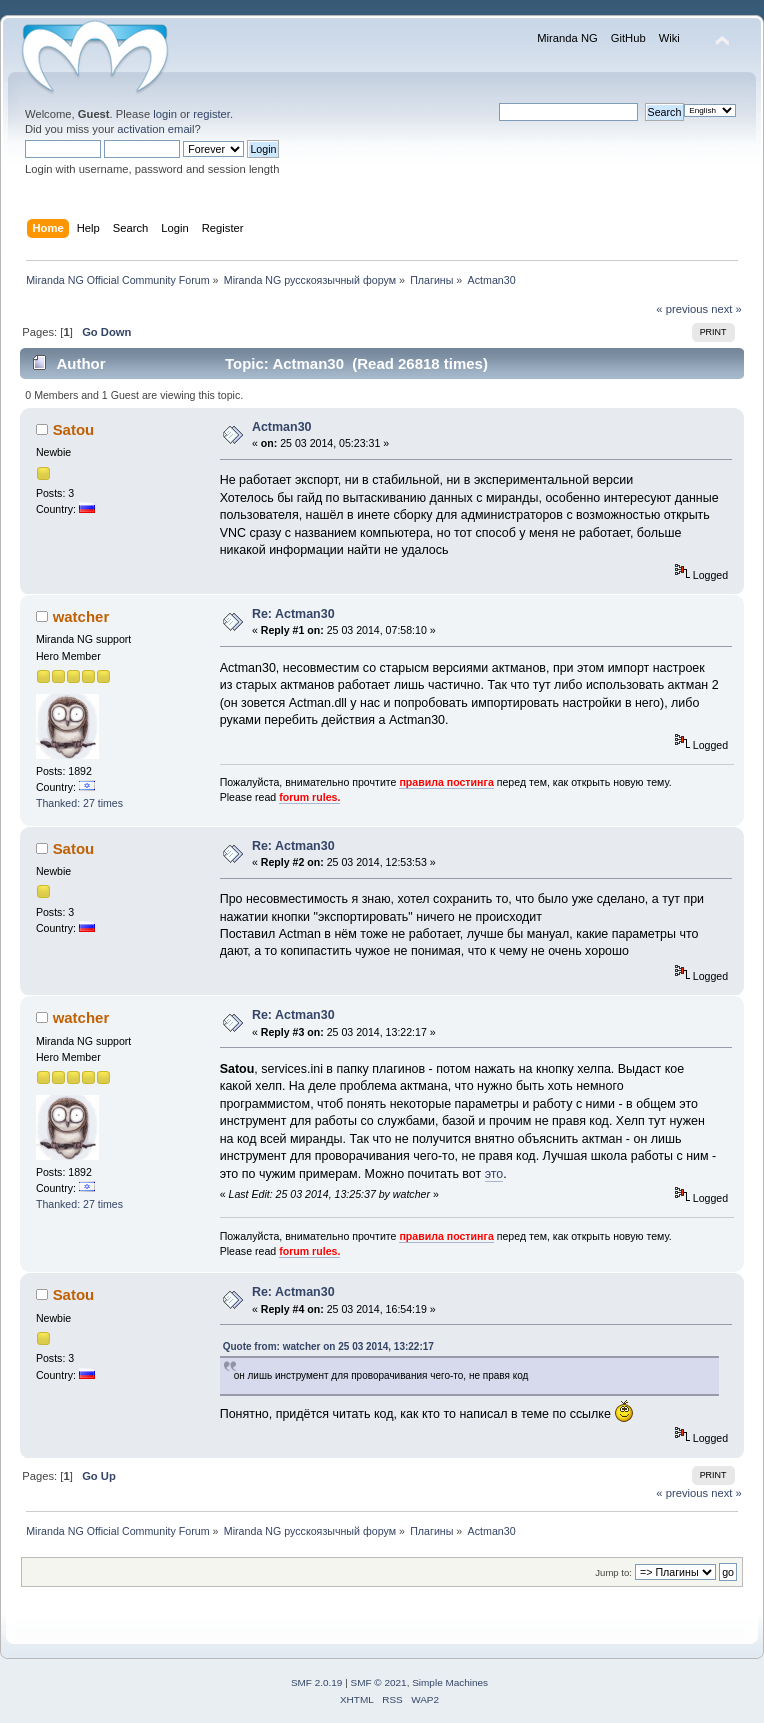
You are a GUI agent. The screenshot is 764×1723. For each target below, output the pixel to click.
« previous (682, 309)
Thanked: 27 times (79, 803)
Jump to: (613, 1572)
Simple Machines (450, 1682)
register (211, 114)
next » (726, 309)
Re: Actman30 (293, 614)
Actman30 (282, 427)
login (165, 114)
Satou (74, 429)
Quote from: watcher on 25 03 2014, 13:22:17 (328, 1346)
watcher (81, 616)
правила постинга (446, 782)
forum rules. (309, 797)
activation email (155, 129)
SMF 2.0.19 (317, 1682)
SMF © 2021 (379, 1682)
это (494, 1174)
